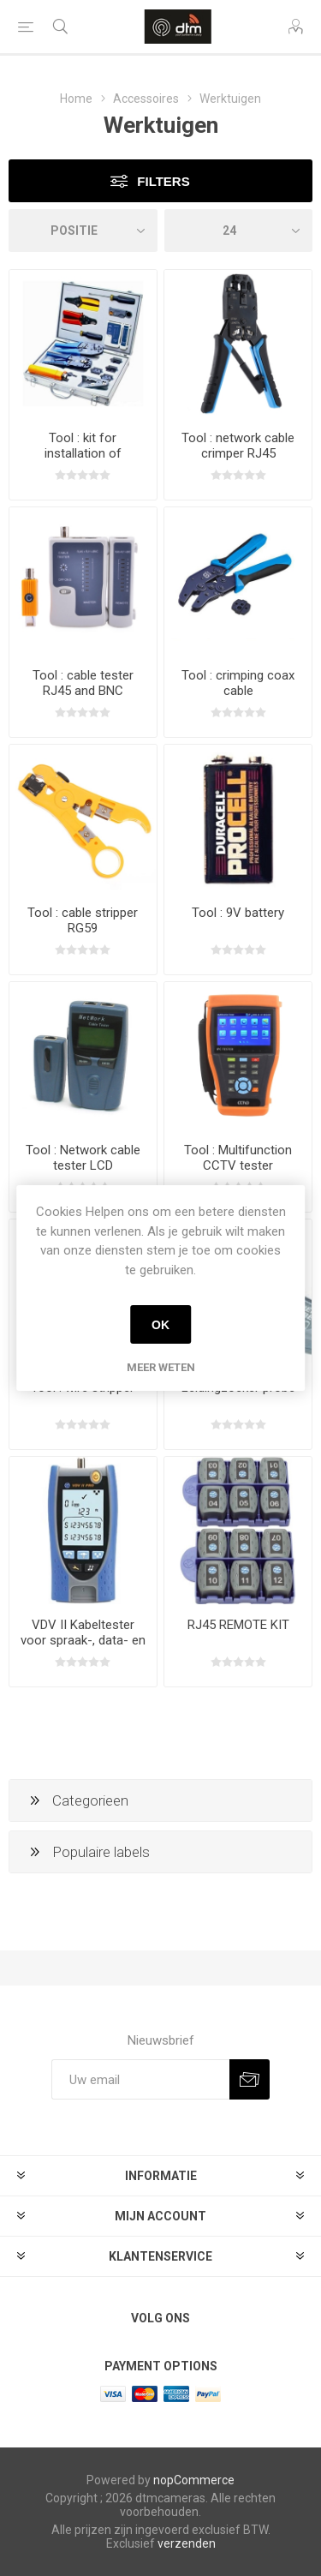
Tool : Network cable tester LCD (83, 1157)
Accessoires (146, 98)
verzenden (187, 2543)
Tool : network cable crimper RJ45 (237, 445)
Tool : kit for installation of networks (83, 453)
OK (160, 1325)
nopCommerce (194, 2480)
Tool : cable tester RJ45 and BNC (83, 683)
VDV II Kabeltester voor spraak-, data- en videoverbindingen (83, 1640)
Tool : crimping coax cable (237, 683)
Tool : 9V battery (238, 912)
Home (76, 98)
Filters (163, 181)
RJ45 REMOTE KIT (238, 1624)
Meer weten (161, 1367)
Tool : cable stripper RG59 (82, 920)
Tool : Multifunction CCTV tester (238, 1157)
